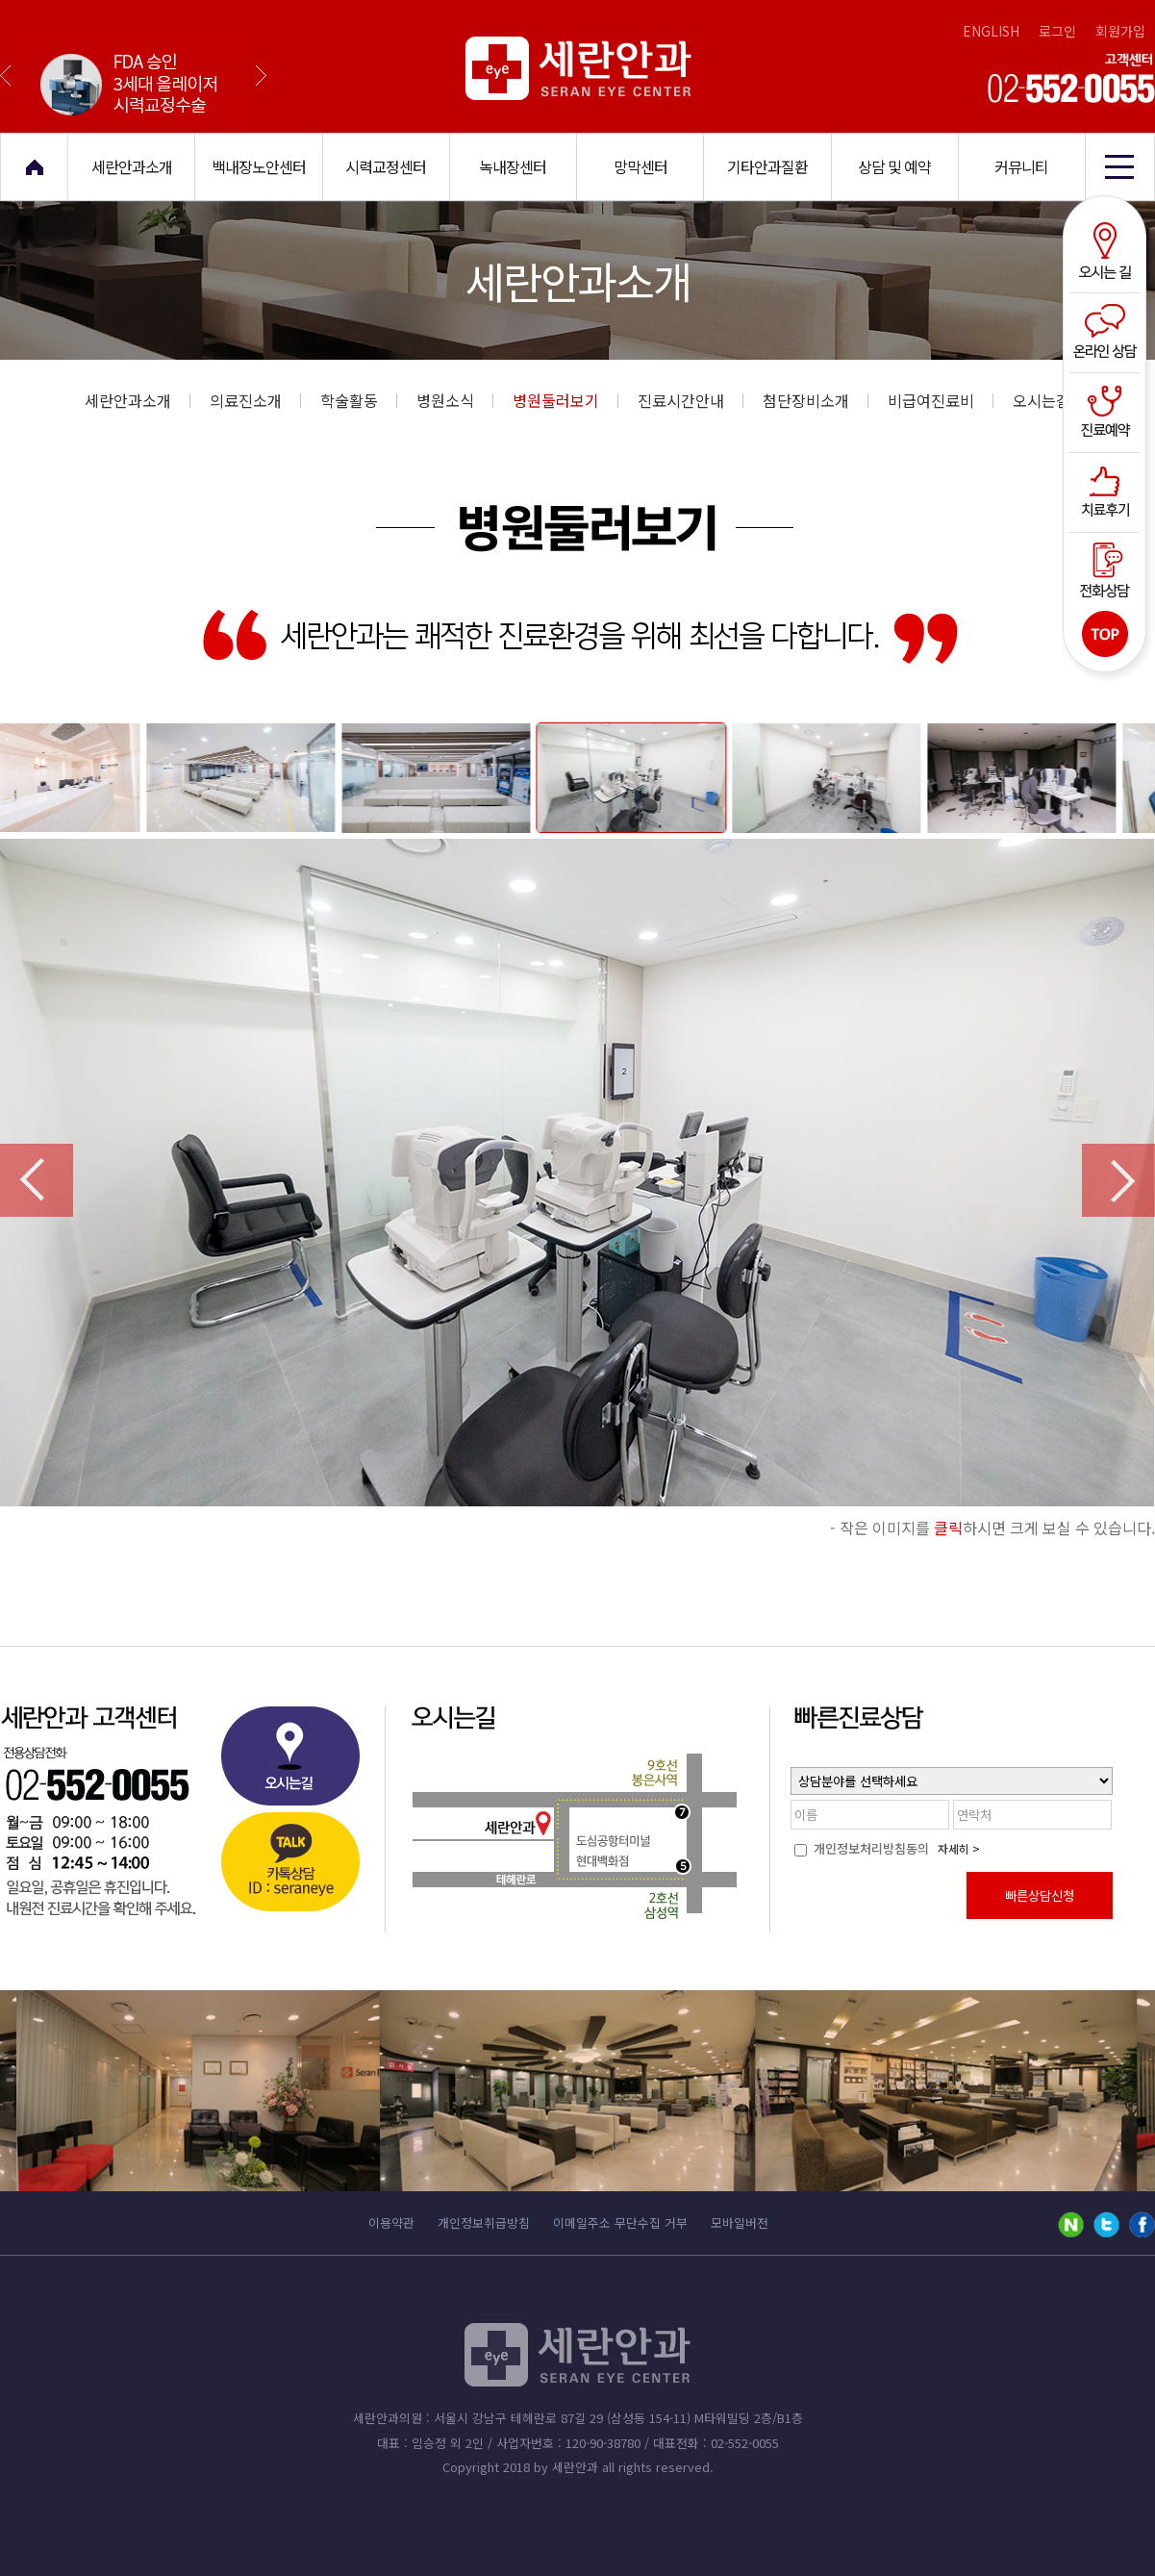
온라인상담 (1107, 331)
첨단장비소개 (815, 400)
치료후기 (1107, 489)
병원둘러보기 (565, 400)
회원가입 (1120, 30)
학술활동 (358, 400)
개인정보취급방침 (484, 2222)
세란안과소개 (137, 400)
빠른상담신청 (1039, 1895)
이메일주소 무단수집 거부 (620, 2222)
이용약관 (391, 2222)
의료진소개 (255, 400)
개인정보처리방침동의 (861, 1848)
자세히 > (959, 1848)
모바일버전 (739, 2222)
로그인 (1057, 30)
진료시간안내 (690, 400)
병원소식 (454, 400)
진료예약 (1107, 410)
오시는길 (1107, 253)
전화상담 (1107, 568)
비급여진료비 (940, 400)
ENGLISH (991, 30)
